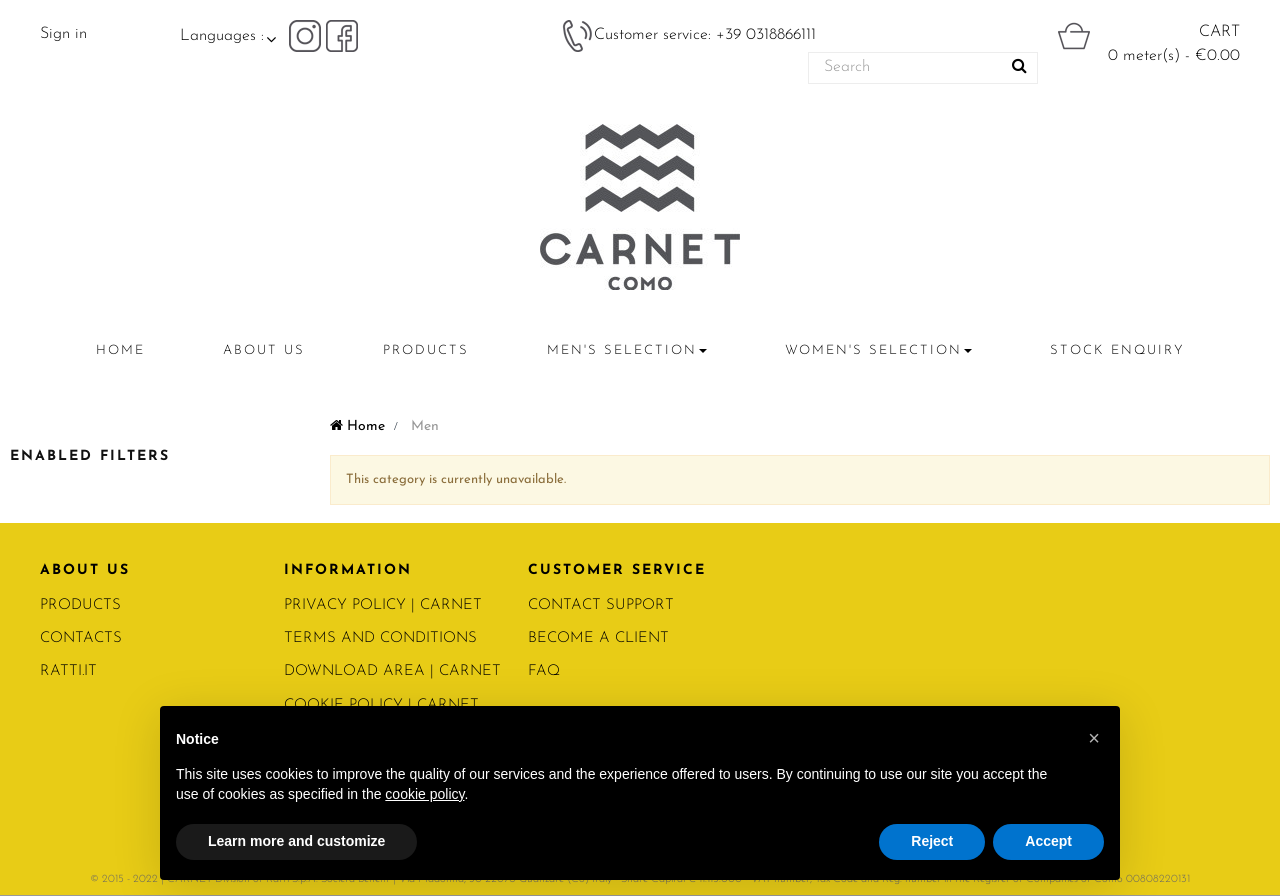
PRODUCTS (80, 605)
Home (357, 426)
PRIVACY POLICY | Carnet (383, 605)
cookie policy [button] (424, 794)
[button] (1094, 738)
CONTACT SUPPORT (601, 605)
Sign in (63, 34)
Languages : (222, 36)
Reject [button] (932, 841)
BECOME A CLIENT (598, 638)
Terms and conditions (380, 638)
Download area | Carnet (392, 671)
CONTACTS (81, 638)
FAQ (544, 671)
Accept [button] (1048, 841)
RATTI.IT (68, 671)
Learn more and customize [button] (296, 841)
